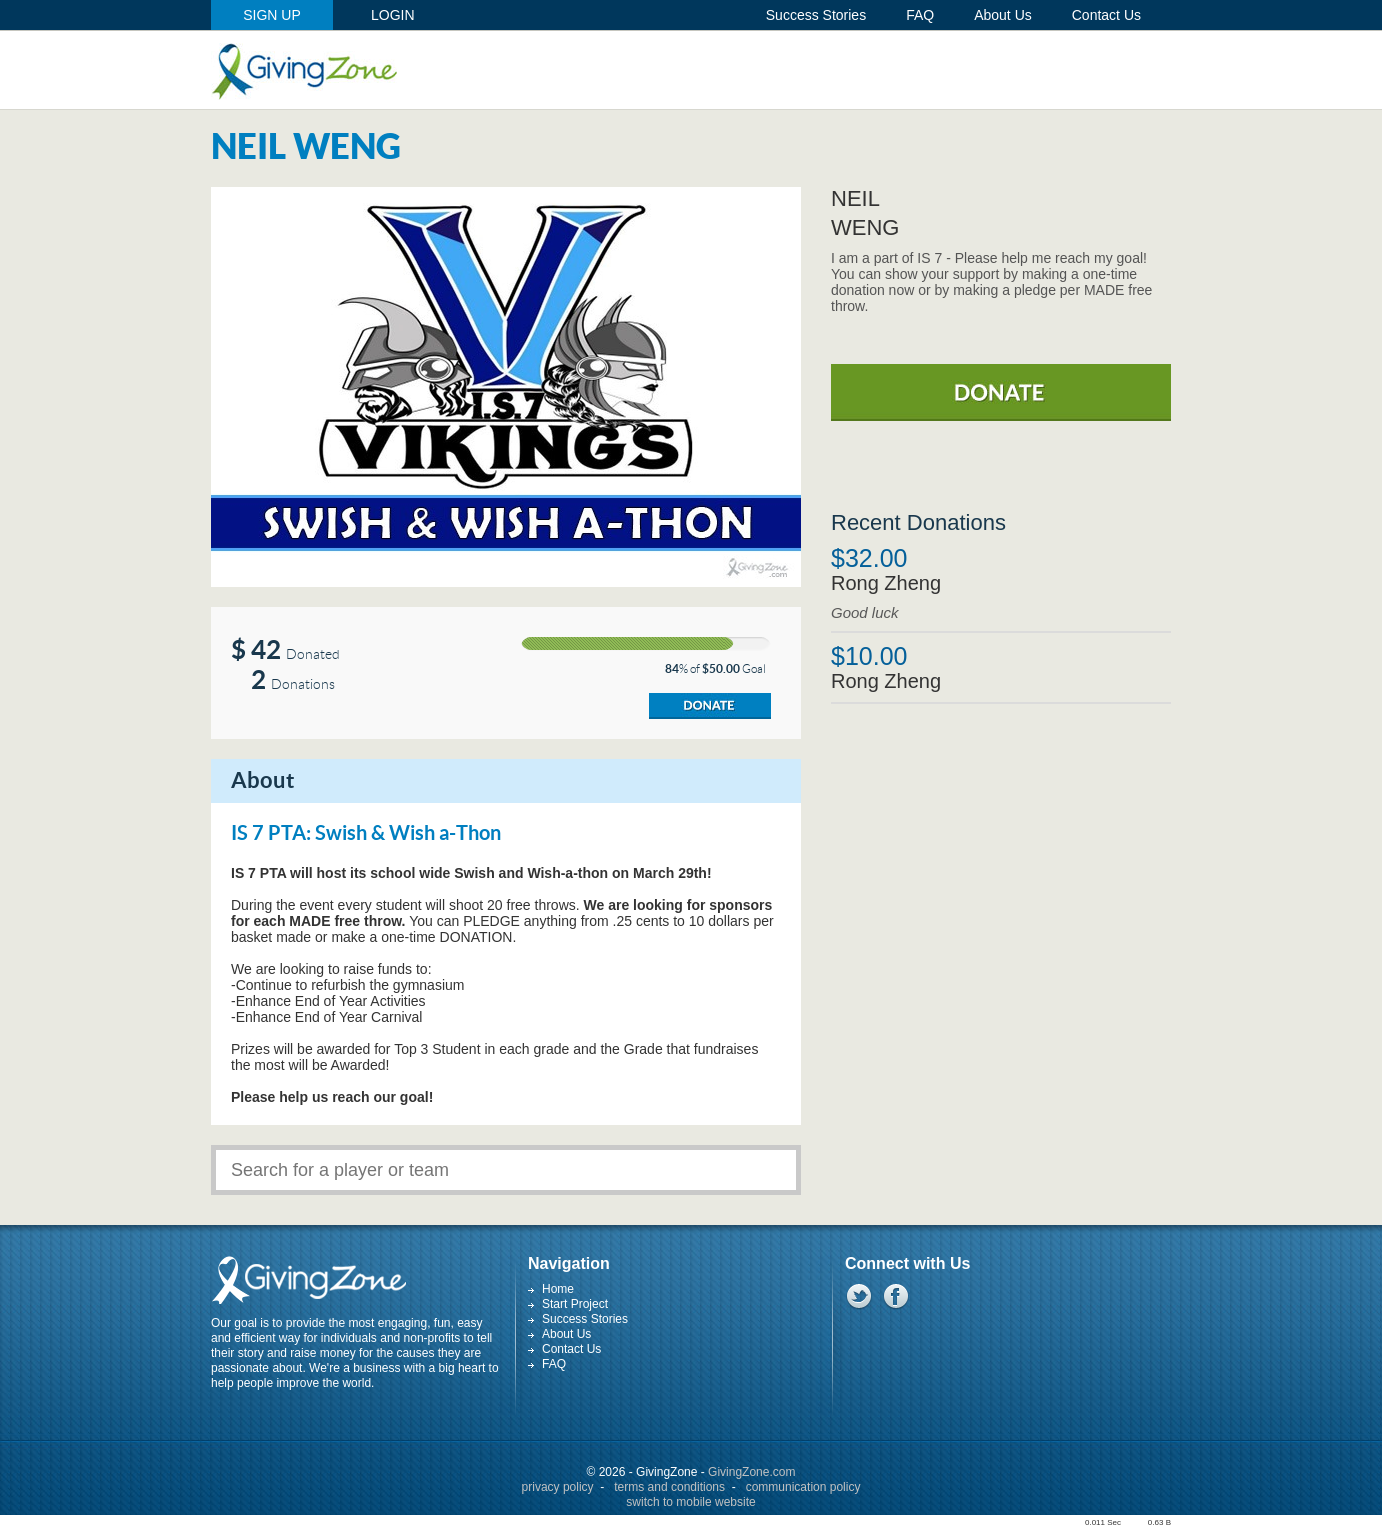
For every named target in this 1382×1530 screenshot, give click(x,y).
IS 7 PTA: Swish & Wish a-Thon (366, 834)
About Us (566, 1334)
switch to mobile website (690, 1502)
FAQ (554, 1364)
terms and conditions (669, 1487)
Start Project (575, 1304)
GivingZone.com (751, 1472)
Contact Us (571, 1349)
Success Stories (585, 1319)
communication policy (803, 1487)
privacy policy (558, 1487)
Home (558, 1289)
